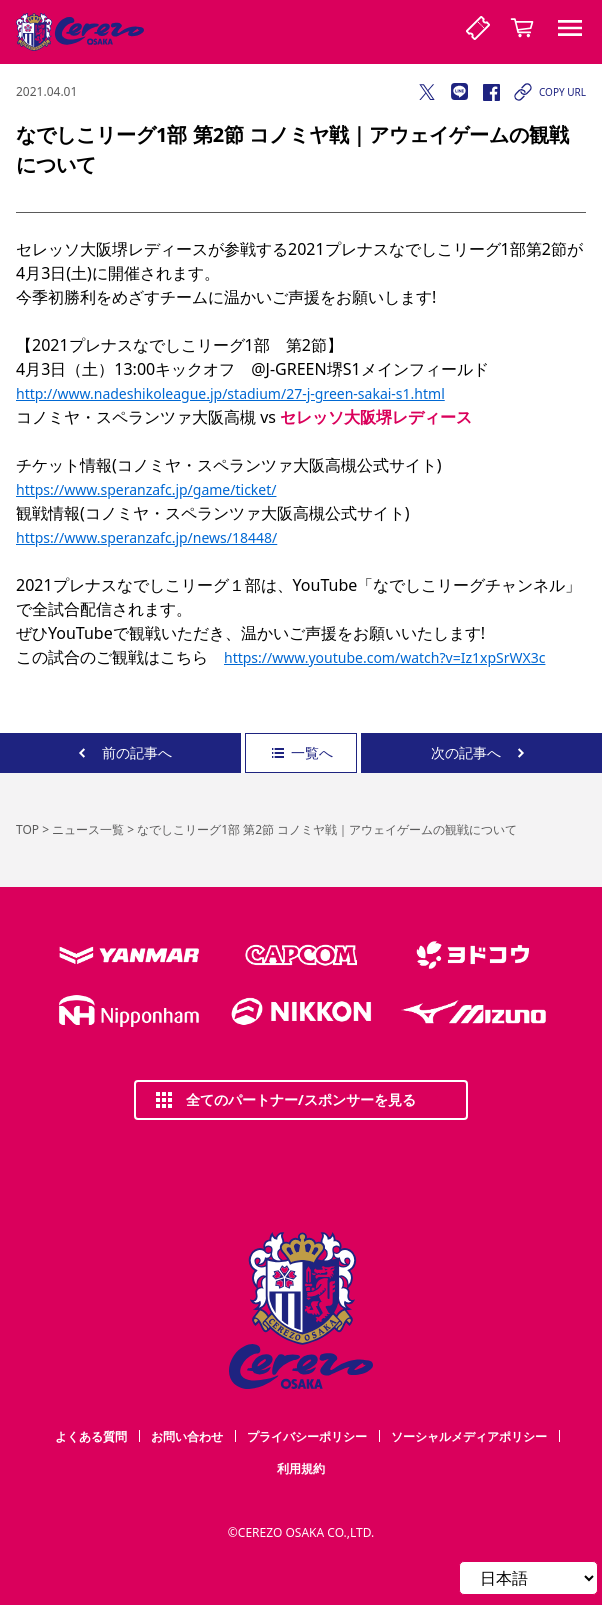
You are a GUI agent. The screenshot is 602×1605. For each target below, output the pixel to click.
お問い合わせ (187, 1436)
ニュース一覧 (88, 829)
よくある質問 (91, 1436)
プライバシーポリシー (307, 1436)
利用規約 (301, 1468)
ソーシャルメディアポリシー (469, 1436)
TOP (27, 829)
